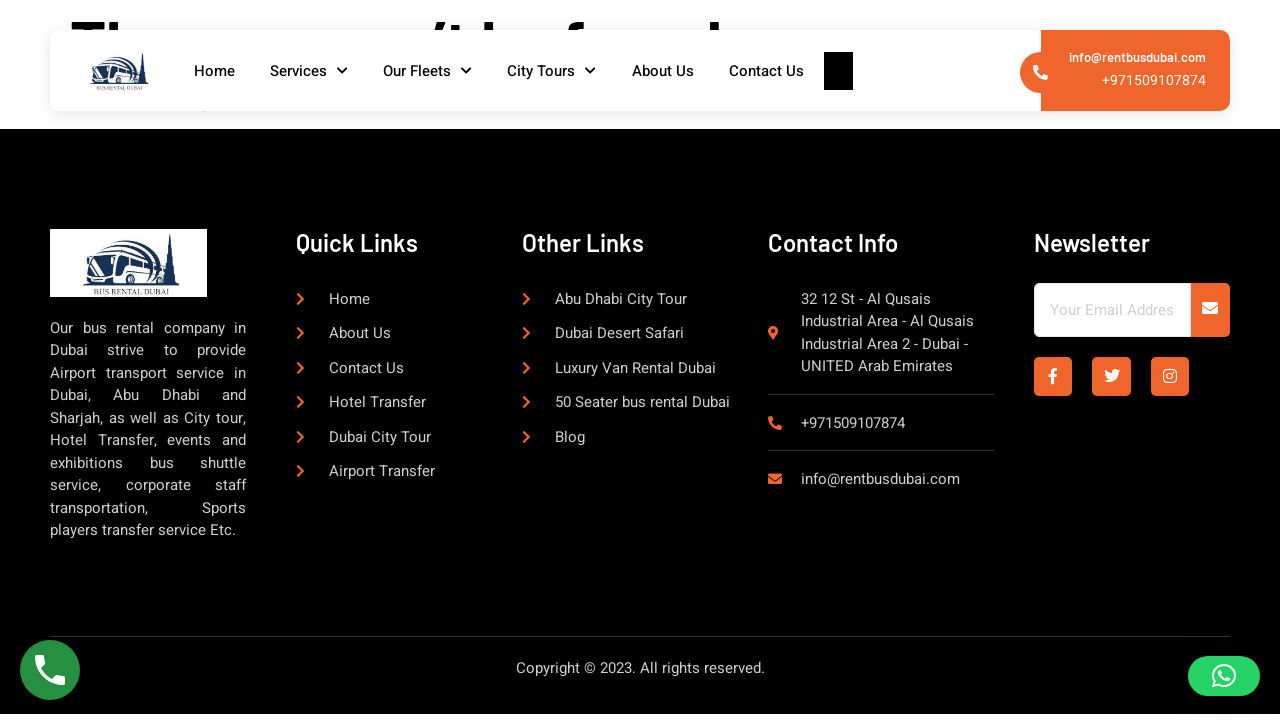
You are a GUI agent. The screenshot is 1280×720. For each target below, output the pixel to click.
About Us (686, 71)
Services (318, 71)
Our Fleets (441, 71)
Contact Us (794, 71)
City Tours (570, 71)
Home (218, 71)
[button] (1224, 676)
